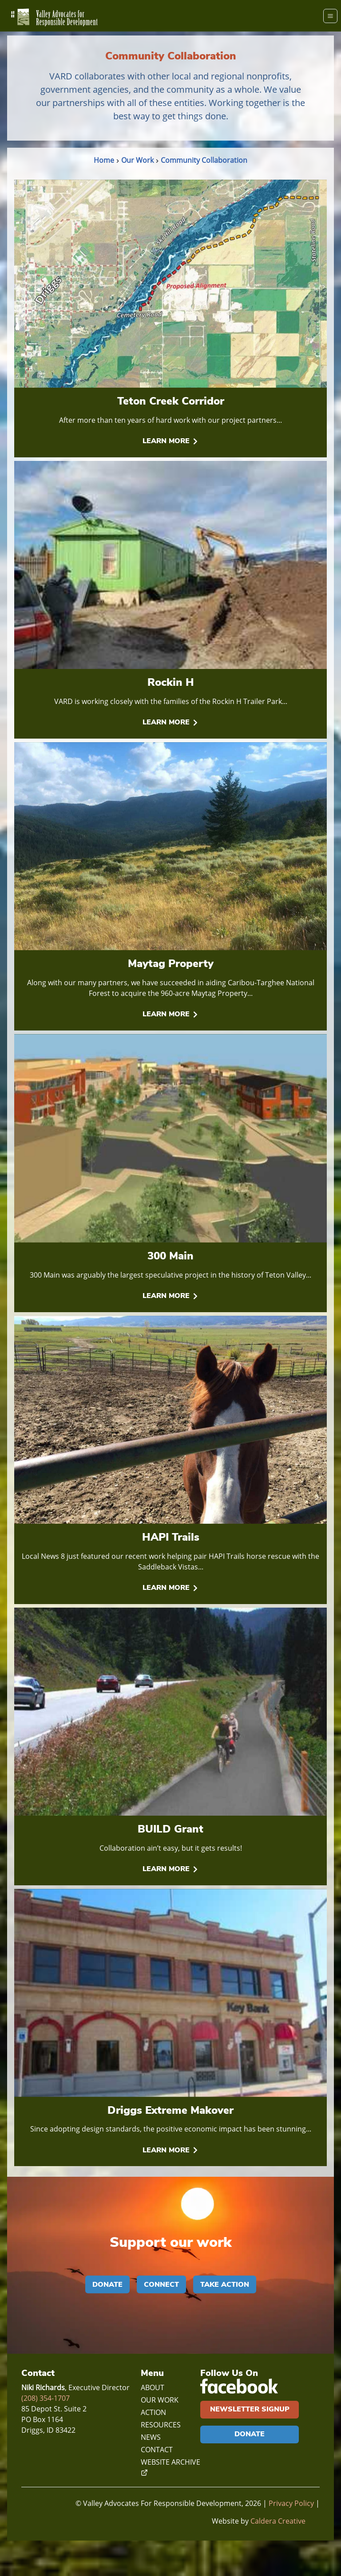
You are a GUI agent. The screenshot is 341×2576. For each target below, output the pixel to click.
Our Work (137, 160)
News (151, 2437)
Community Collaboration (204, 160)
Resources (161, 2425)
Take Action (224, 2284)
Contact (157, 2449)
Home (104, 160)
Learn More (171, 441)
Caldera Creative (277, 2521)
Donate (107, 2284)
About (152, 2387)
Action (153, 2412)
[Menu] (330, 16)
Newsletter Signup (249, 2409)
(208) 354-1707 (45, 2398)
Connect (161, 2284)
